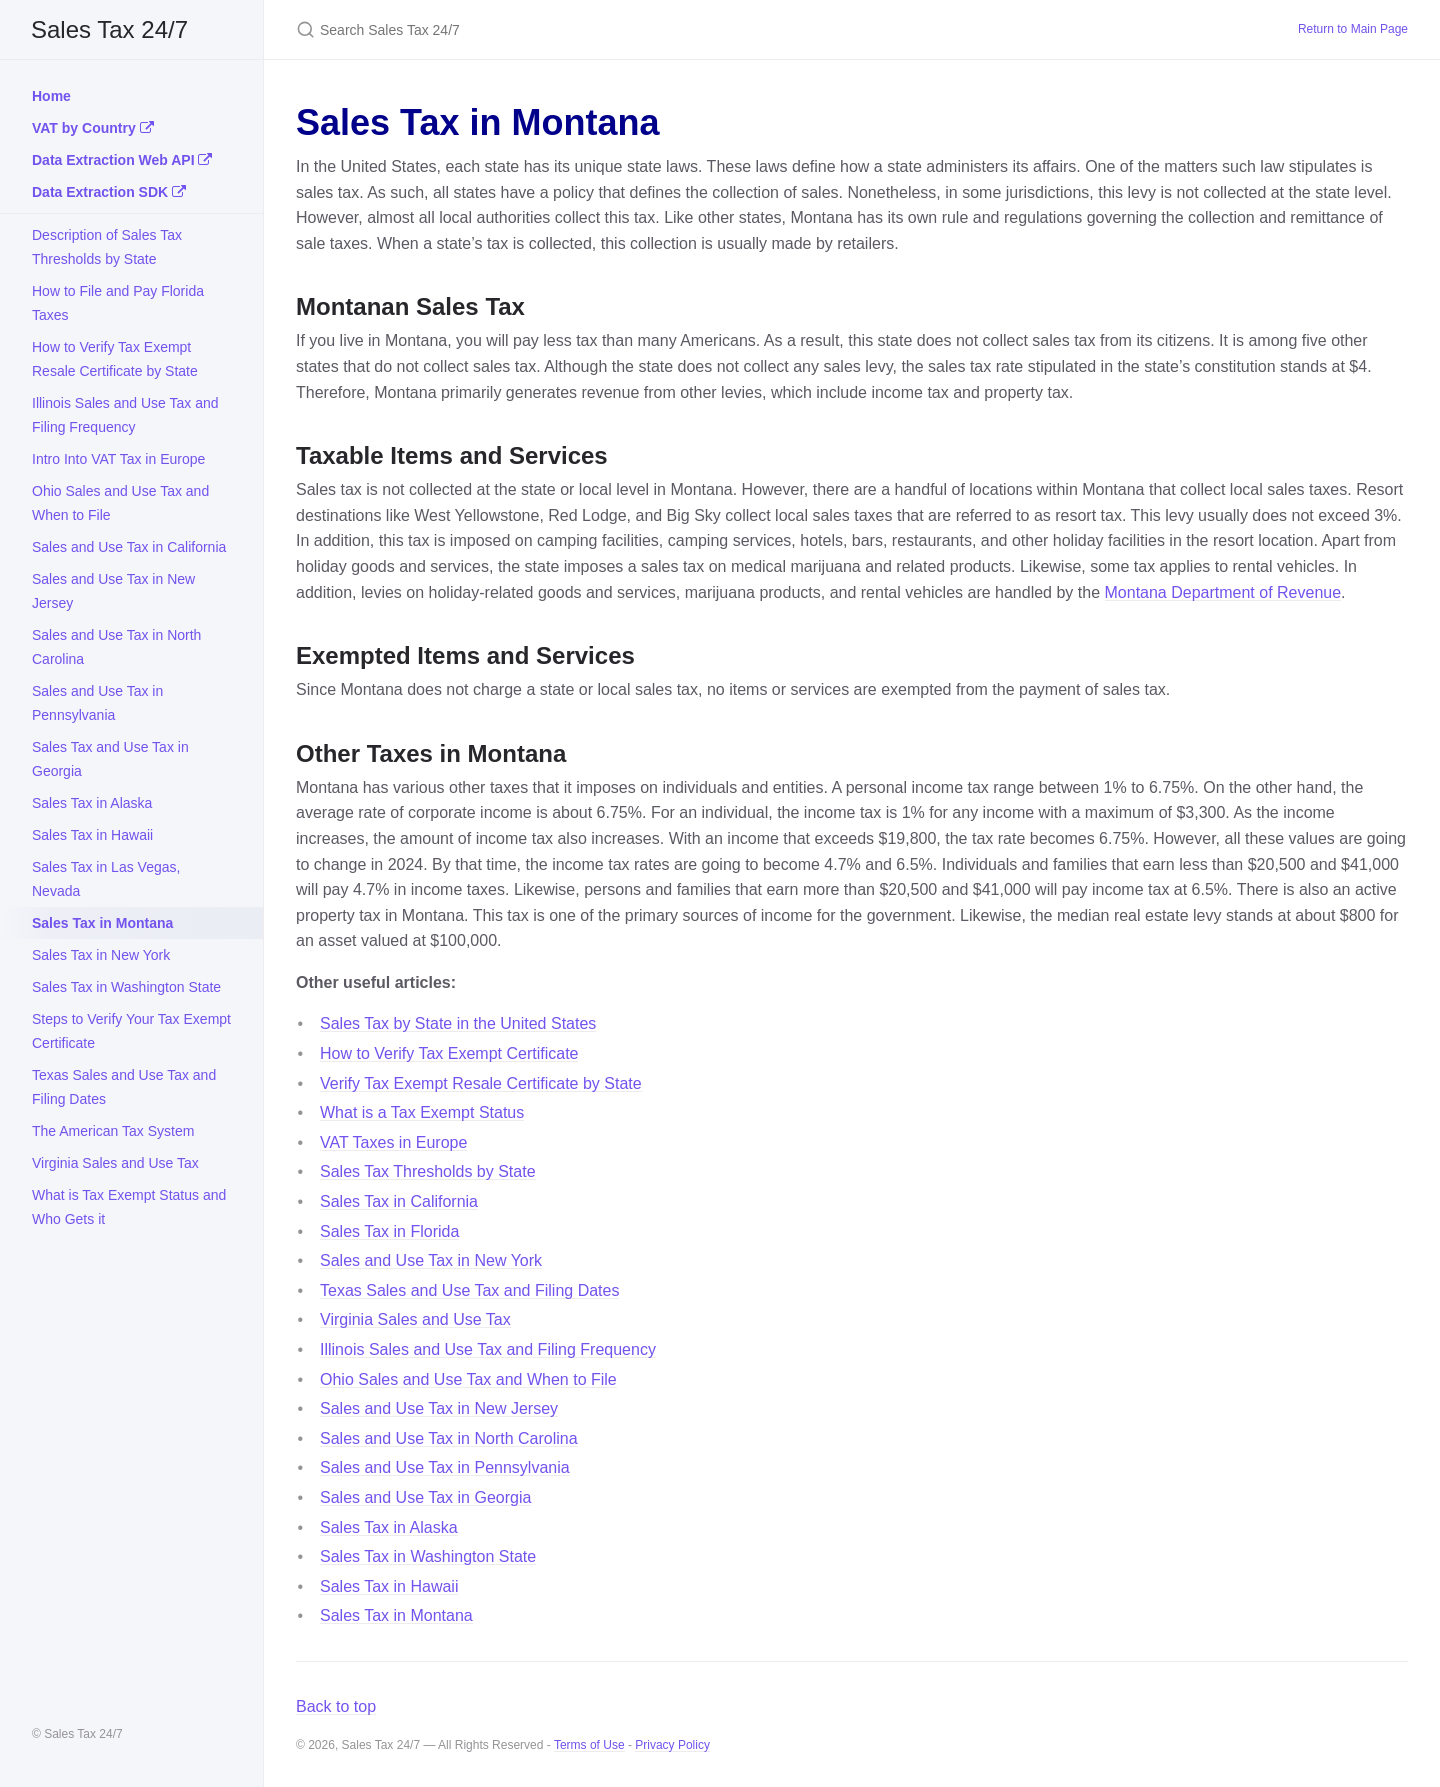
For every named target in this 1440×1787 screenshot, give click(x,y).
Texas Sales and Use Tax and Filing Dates (124, 1087)
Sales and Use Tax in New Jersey (113, 591)
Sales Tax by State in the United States (458, 1023)
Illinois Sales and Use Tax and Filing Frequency (125, 415)
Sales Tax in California (399, 1201)
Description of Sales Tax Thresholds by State (107, 247)
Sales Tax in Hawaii (92, 835)
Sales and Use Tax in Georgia (425, 1497)
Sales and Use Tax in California (129, 547)
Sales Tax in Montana (102, 923)
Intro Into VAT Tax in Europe (118, 459)
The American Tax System (113, 1131)
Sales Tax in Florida (389, 1231)
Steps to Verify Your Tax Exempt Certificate (131, 1031)
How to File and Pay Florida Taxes (118, 303)
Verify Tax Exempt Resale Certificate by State (481, 1083)
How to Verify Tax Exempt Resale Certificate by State (115, 359)
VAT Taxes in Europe (393, 1142)
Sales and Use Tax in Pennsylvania (97, 703)
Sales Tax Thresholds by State (428, 1171)
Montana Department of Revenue (1223, 592)
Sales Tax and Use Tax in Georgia (110, 759)
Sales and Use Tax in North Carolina (116, 647)
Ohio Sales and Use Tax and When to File (120, 503)
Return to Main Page (1353, 29)
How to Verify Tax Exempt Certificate (449, 1053)
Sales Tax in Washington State (126, 987)
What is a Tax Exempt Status (422, 1112)
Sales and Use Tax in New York (431, 1260)
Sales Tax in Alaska (92, 803)
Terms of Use (589, 1745)
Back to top (336, 1706)
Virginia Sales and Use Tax (115, 1163)
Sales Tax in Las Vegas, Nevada (106, 879)
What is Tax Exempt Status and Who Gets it (129, 1207)
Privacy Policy (672, 1745)
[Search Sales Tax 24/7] (532, 29)
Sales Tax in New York (101, 955)
